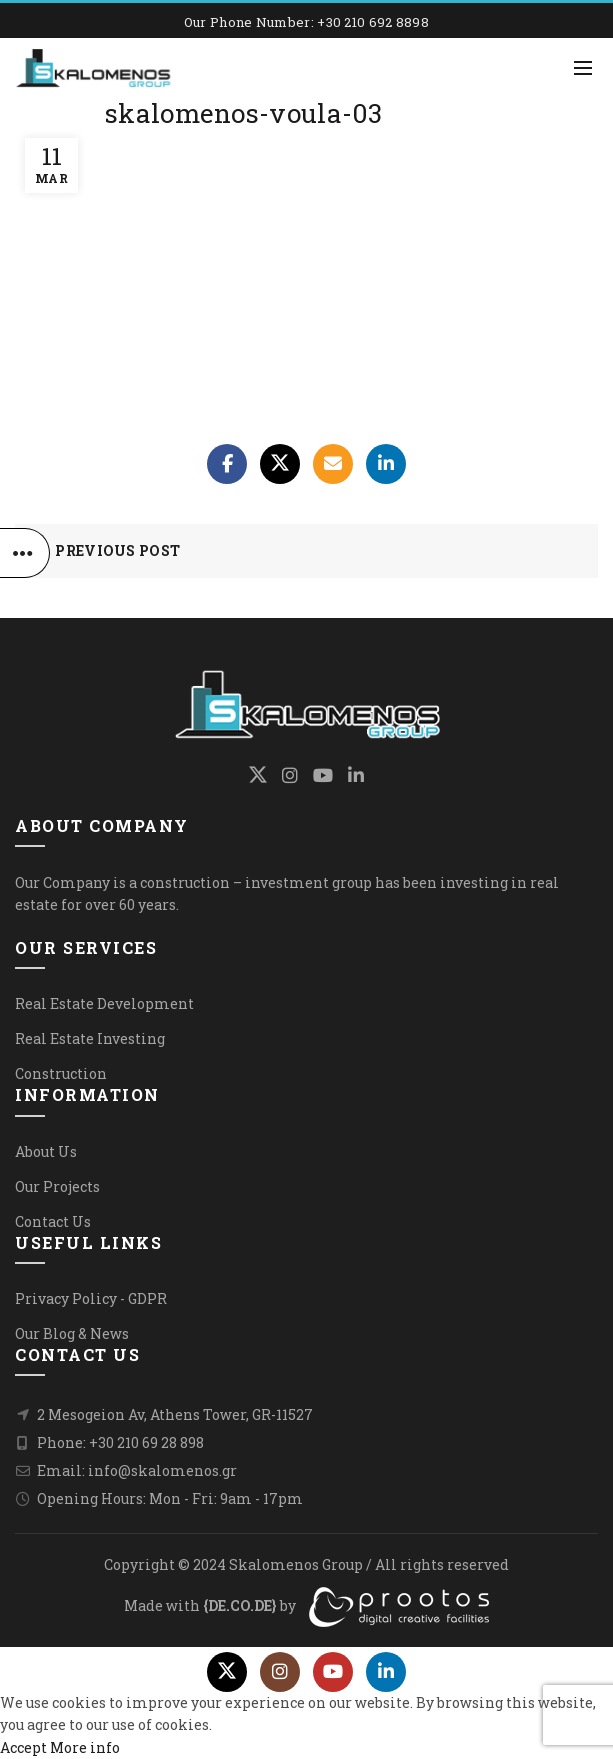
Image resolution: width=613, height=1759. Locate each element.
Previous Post (117, 550)
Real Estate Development (104, 1003)
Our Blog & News (72, 1333)
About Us (46, 1151)
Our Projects (57, 1186)
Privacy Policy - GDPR (91, 1298)
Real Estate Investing (90, 1038)
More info (85, 1747)
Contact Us (53, 1221)
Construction (61, 1073)
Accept (23, 1747)
